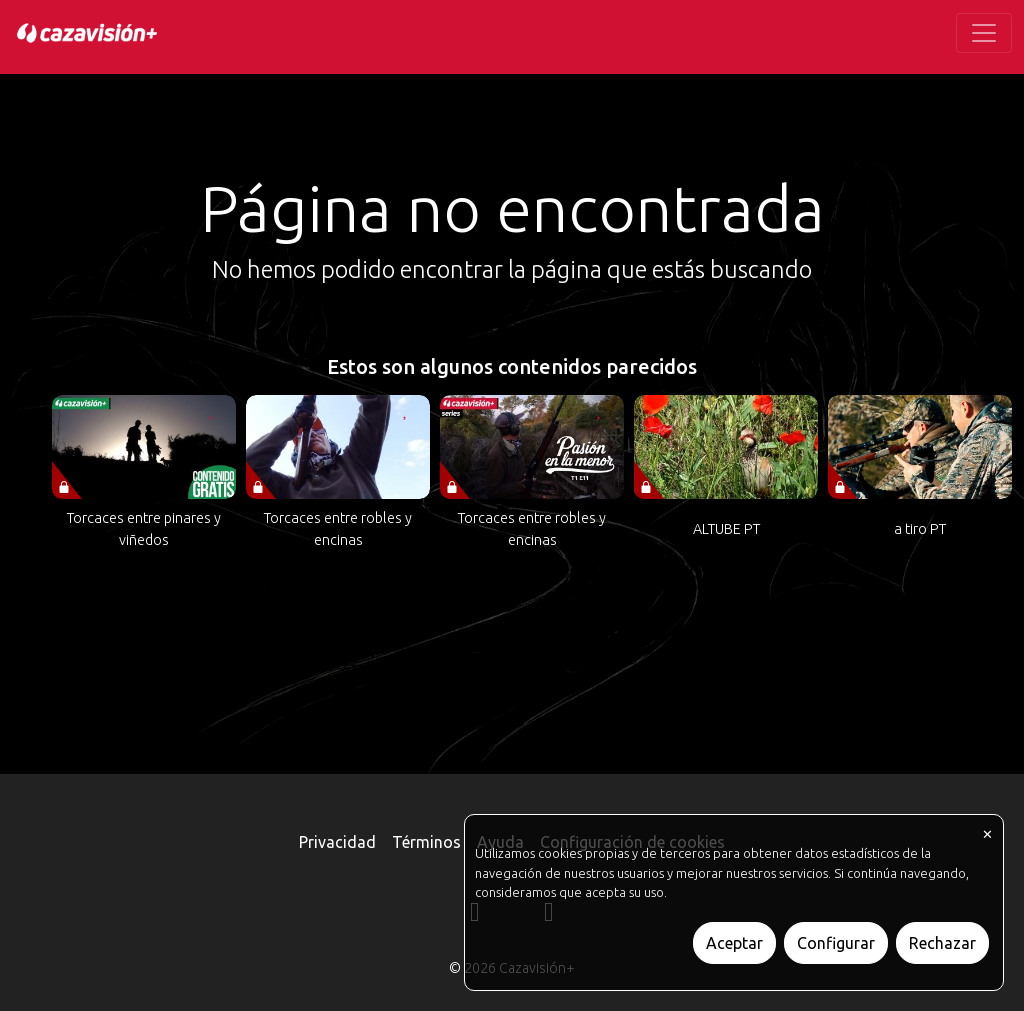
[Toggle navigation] (984, 33)
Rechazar (942, 943)
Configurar (836, 943)
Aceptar (734, 943)
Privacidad (337, 842)
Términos (426, 842)
